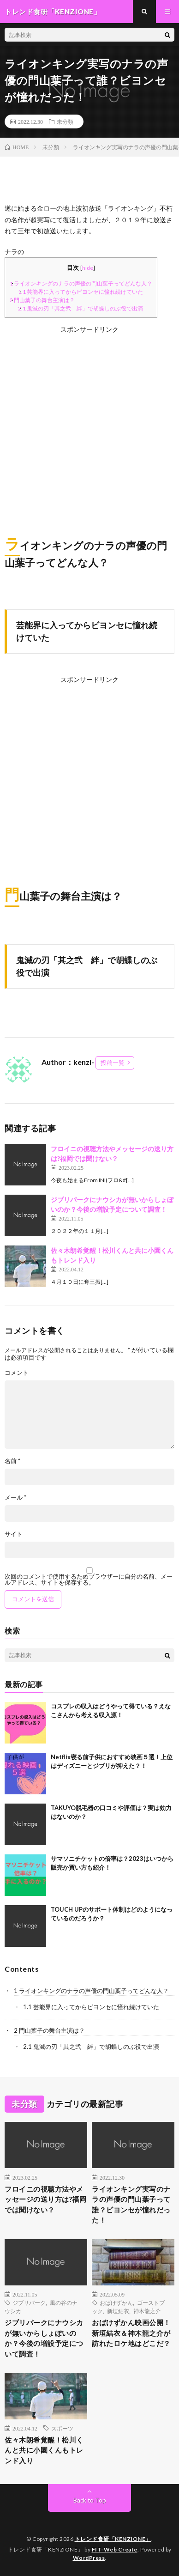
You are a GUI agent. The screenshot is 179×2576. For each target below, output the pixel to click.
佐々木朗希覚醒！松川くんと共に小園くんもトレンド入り (44, 2450)
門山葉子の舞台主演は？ (42, 300)
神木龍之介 (147, 2311)
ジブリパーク (29, 2302)
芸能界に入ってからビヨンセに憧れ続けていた (80, 291)
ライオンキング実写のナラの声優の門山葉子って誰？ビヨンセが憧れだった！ (131, 2204)
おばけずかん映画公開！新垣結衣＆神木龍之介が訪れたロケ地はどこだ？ (131, 2332)
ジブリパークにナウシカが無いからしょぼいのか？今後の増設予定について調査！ (44, 2338)
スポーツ (62, 2428)
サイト (14, 1534)
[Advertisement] (89, 424)
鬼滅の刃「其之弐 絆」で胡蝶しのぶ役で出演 (80, 308)
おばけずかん (116, 2302)
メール (15, 1498)
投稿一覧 (113, 1062)
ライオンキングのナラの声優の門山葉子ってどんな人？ (81, 283)
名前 (12, 1461)
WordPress (89, 2557)
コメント (17, 1373)
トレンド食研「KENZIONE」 (113, 2538)
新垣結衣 (118, 2311)
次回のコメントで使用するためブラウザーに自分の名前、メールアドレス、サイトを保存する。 (89, 1580)
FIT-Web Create (114, 2549)
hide (87, 267)
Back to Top (89, 2500)
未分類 (65, 121)
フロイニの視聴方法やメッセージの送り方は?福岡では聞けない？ (45, 2199)
